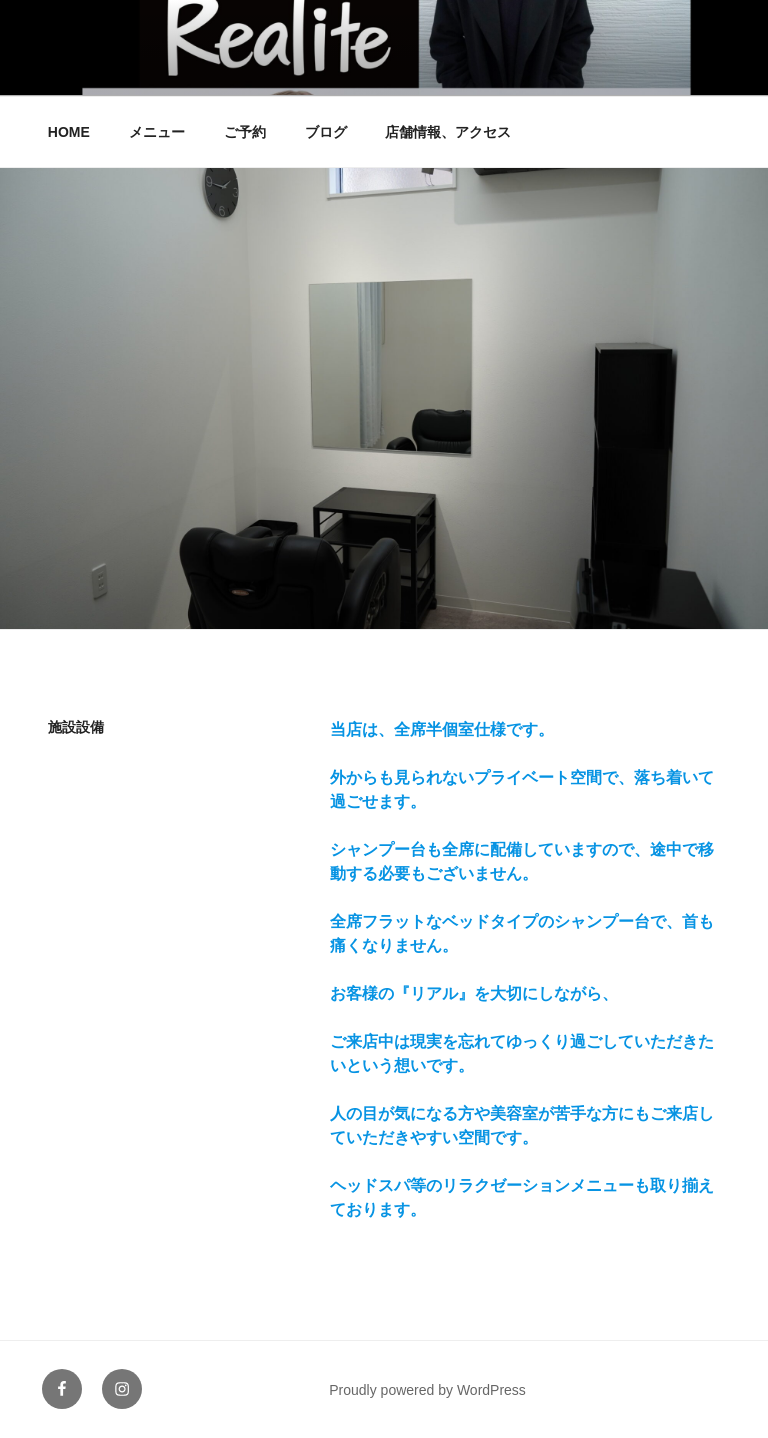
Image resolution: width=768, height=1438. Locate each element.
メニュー (157, 132)
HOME (69, 132)
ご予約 (245, 132)
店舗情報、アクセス (448, 132)
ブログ (326, 132)
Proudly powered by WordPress (427, 1390)
